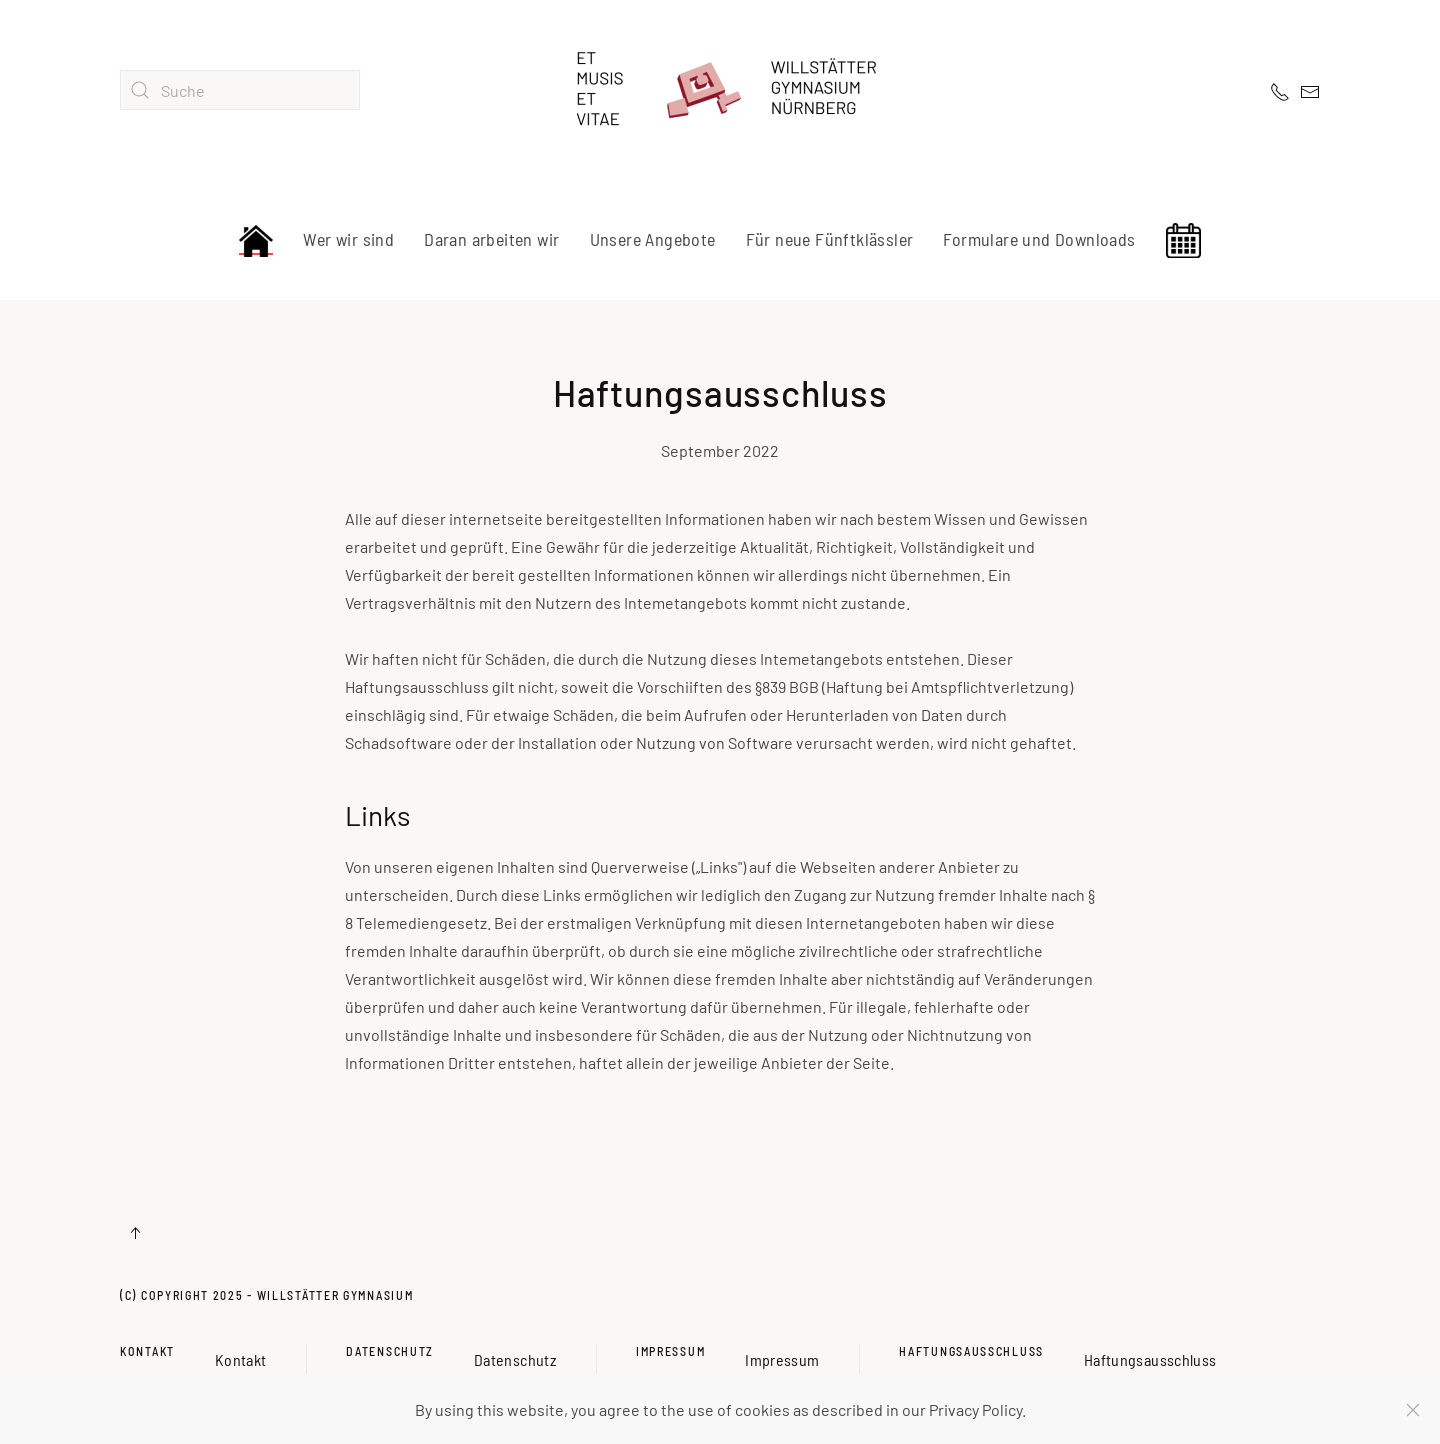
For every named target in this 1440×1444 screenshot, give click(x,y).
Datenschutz (390, 1351)
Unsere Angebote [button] (653, 239)
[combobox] (240, 90)
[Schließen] (1413, 1410)
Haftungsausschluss (971, 1351)
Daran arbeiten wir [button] (491, 239)
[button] (135, 1233)
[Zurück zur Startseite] (720, 90)
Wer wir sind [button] (348, 239)
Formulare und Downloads (1039, 239)
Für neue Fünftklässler (830, 239)
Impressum (670, 1351)
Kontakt (147, 1351)
